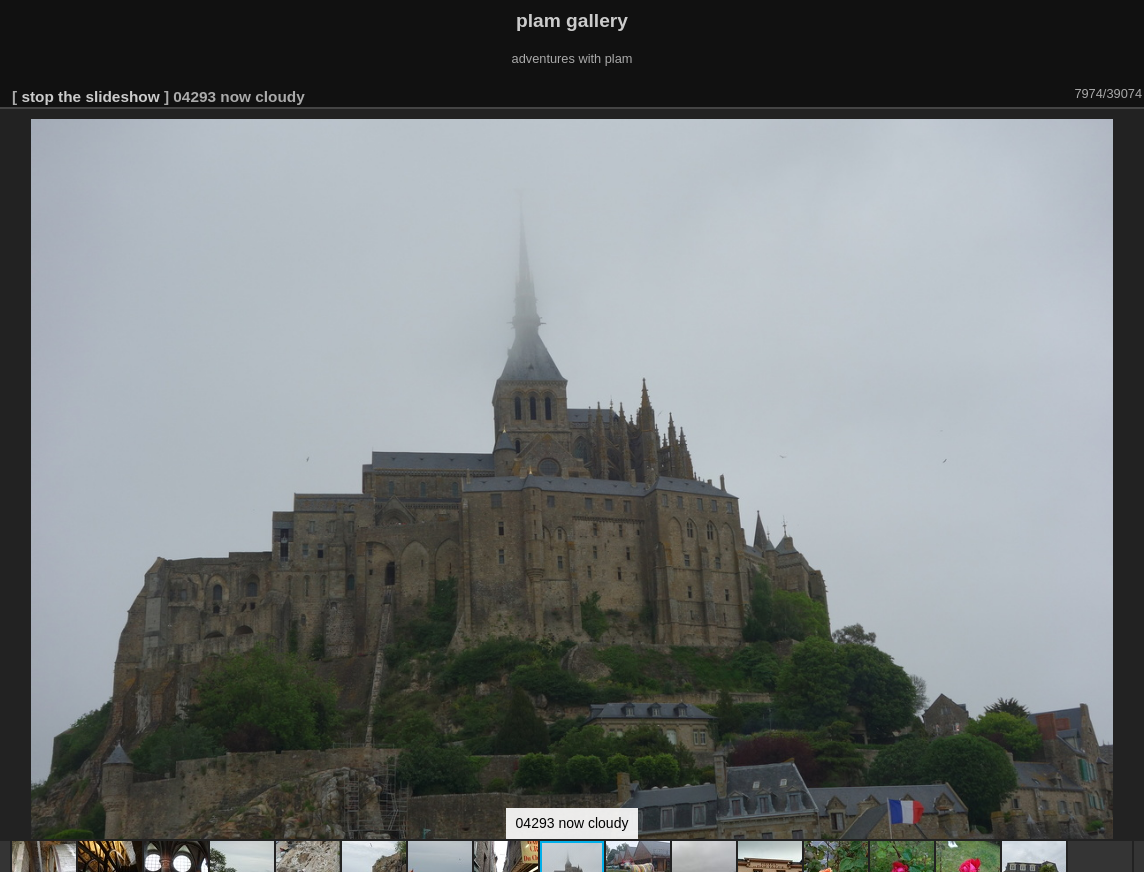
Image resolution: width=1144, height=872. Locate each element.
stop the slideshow (90, 96)
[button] (1126, 137)
